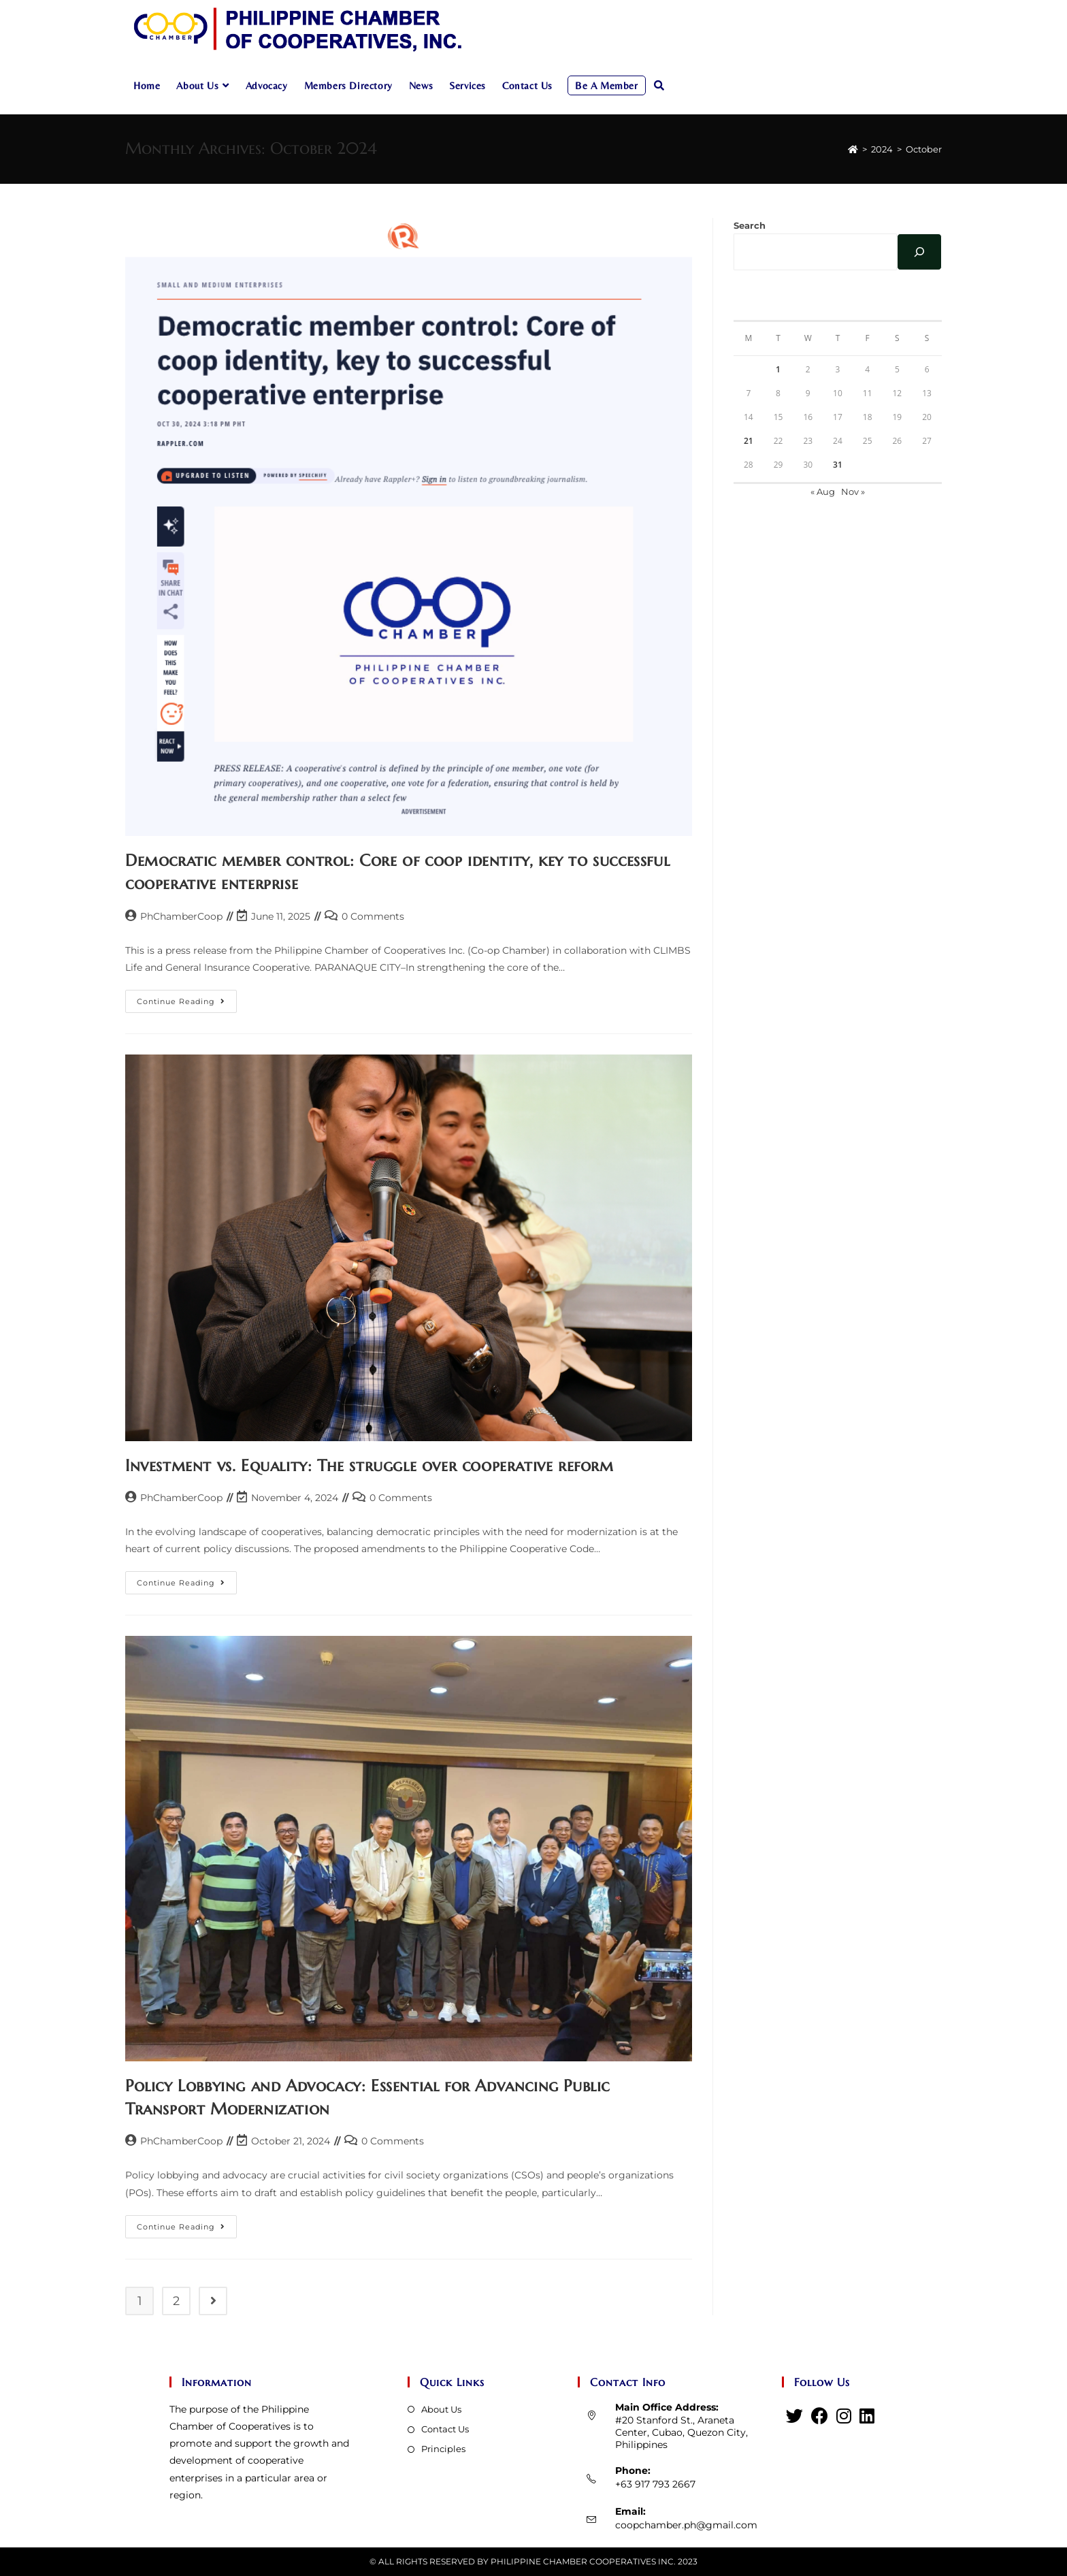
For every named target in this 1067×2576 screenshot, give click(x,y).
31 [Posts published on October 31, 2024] (837, 464)
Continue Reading (187, 1004)
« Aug (822, 491)
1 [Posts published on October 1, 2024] (778, 369)
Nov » (853, 491)
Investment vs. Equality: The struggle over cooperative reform (369, 1465)
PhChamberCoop (181, 916)
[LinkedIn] (866, 2416)
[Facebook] (819, 2416)
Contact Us (445, 2429)
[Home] (853, 149)
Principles (443, 2448)
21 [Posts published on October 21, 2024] (748, 441)
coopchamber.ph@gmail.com (686, 2525)
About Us (441, 2409)
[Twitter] (794, 2416)
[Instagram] (843, 2416)
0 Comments (373, 916)
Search (750, 225)
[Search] (919, 252)
